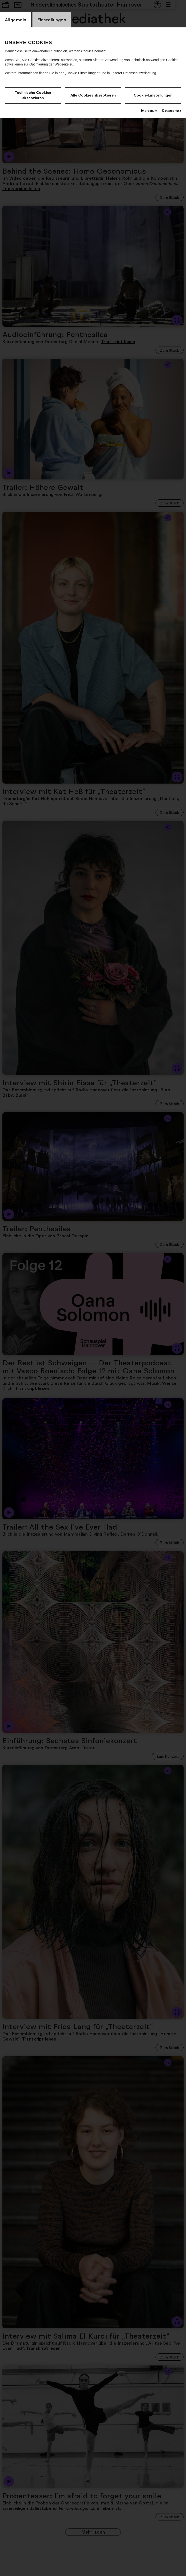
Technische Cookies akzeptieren (33, 96)
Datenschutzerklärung (139, 73)
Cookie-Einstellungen (153, 95)
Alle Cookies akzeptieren (93, 95)
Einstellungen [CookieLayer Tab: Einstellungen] (51, 20)
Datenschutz (171, 111)
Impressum (149, 111)
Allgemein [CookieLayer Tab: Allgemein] (15, 20)
